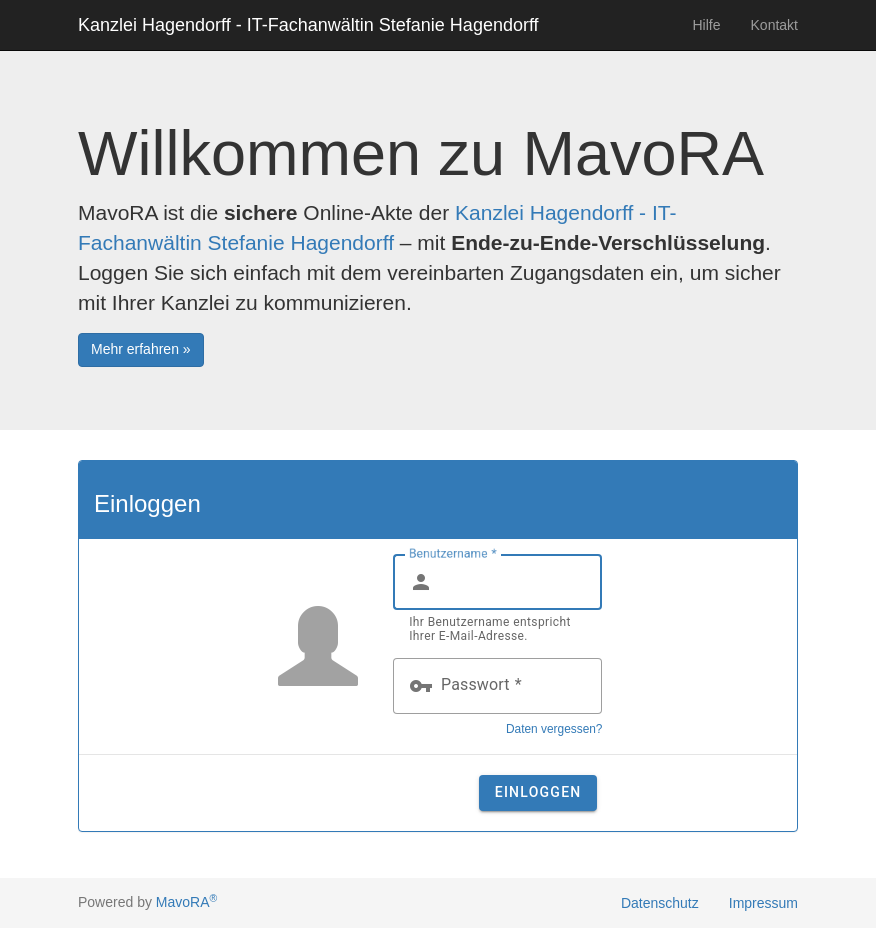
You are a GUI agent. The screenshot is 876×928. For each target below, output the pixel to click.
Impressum (763, 903)
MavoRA (186, 902)
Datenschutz (660, 903)
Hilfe (707, 25)
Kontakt (774, 25)
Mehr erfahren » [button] (141, 349)
